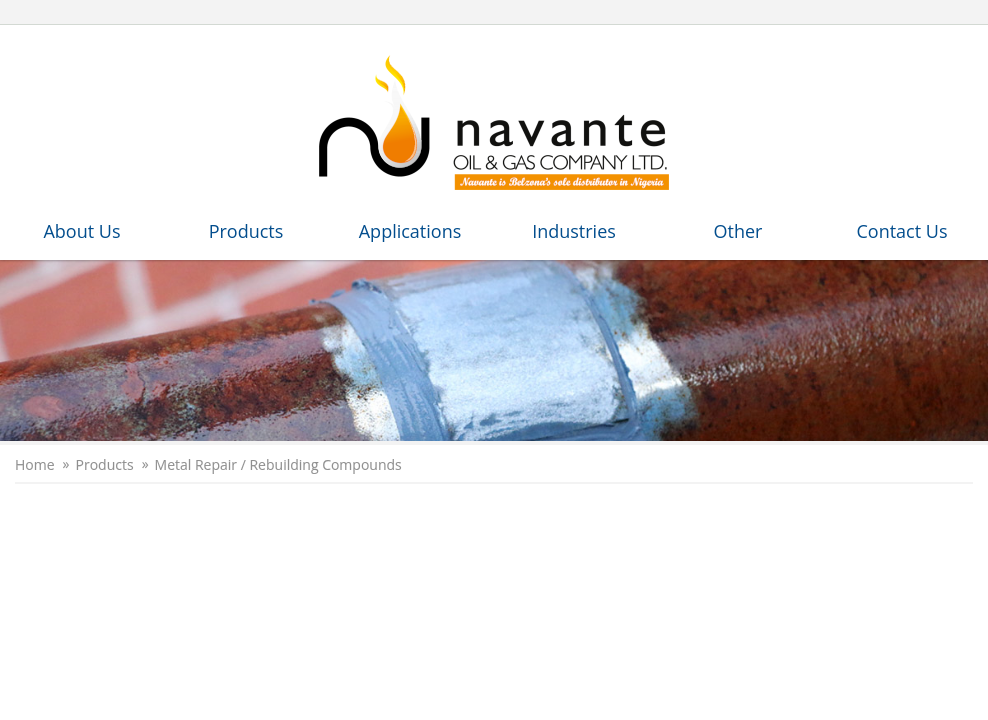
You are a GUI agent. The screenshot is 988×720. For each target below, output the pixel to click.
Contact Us (901, 231)
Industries (574, 231)
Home (35, 465)
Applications (410, 231)
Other (738, 231)
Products (246, 231)
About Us (81, 231)
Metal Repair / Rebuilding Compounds (278, 465)
